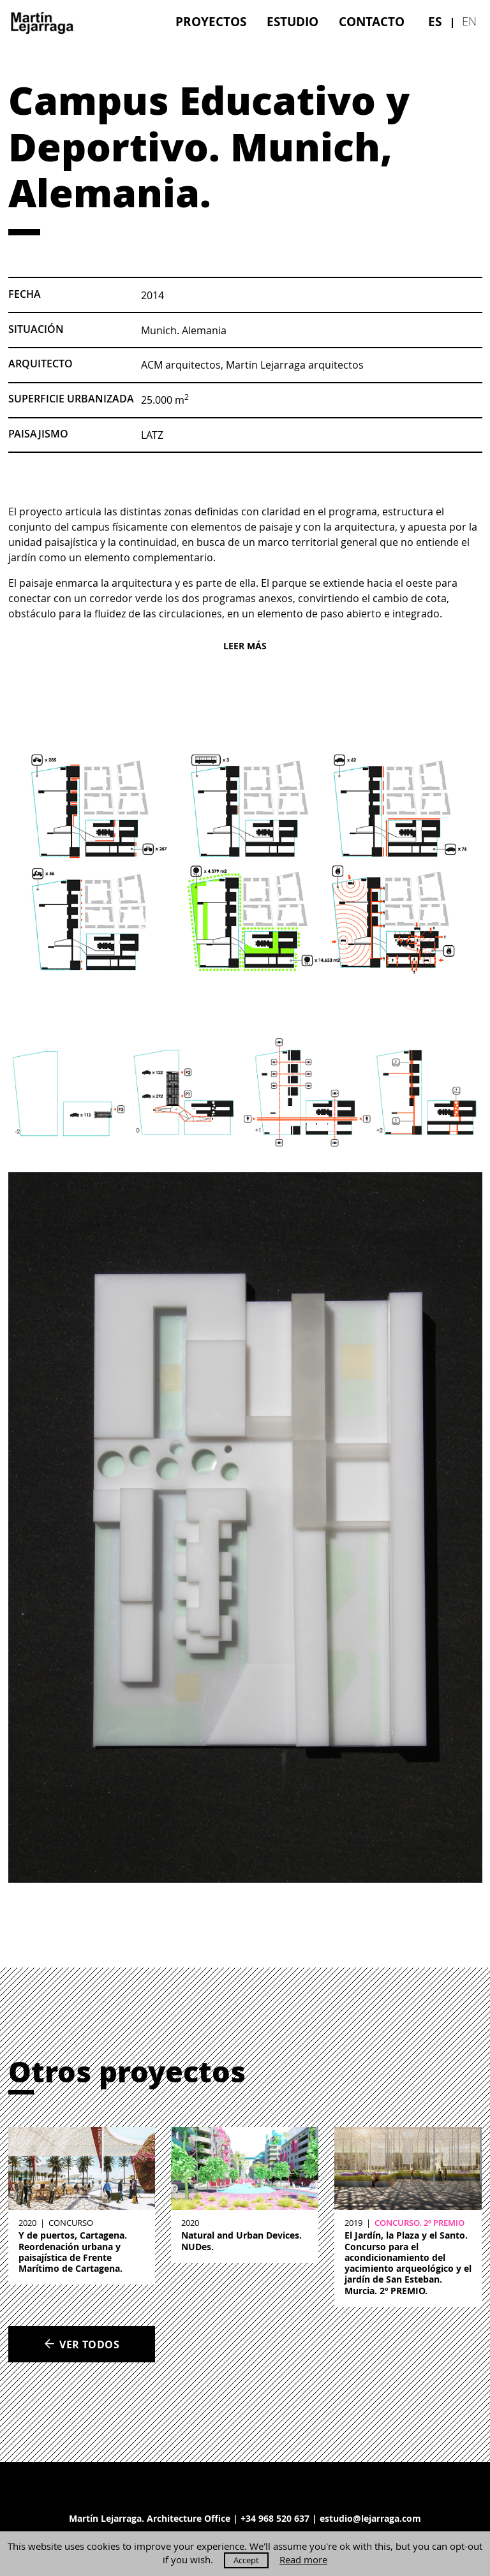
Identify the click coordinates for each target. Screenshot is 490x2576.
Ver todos (82, 2344)
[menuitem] (210, 21)
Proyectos (210, 21)
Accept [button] (246, 2560)
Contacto (372, 21)
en (469, 21)
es (435, 21)
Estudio (292, 21)
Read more (303, 2560)
